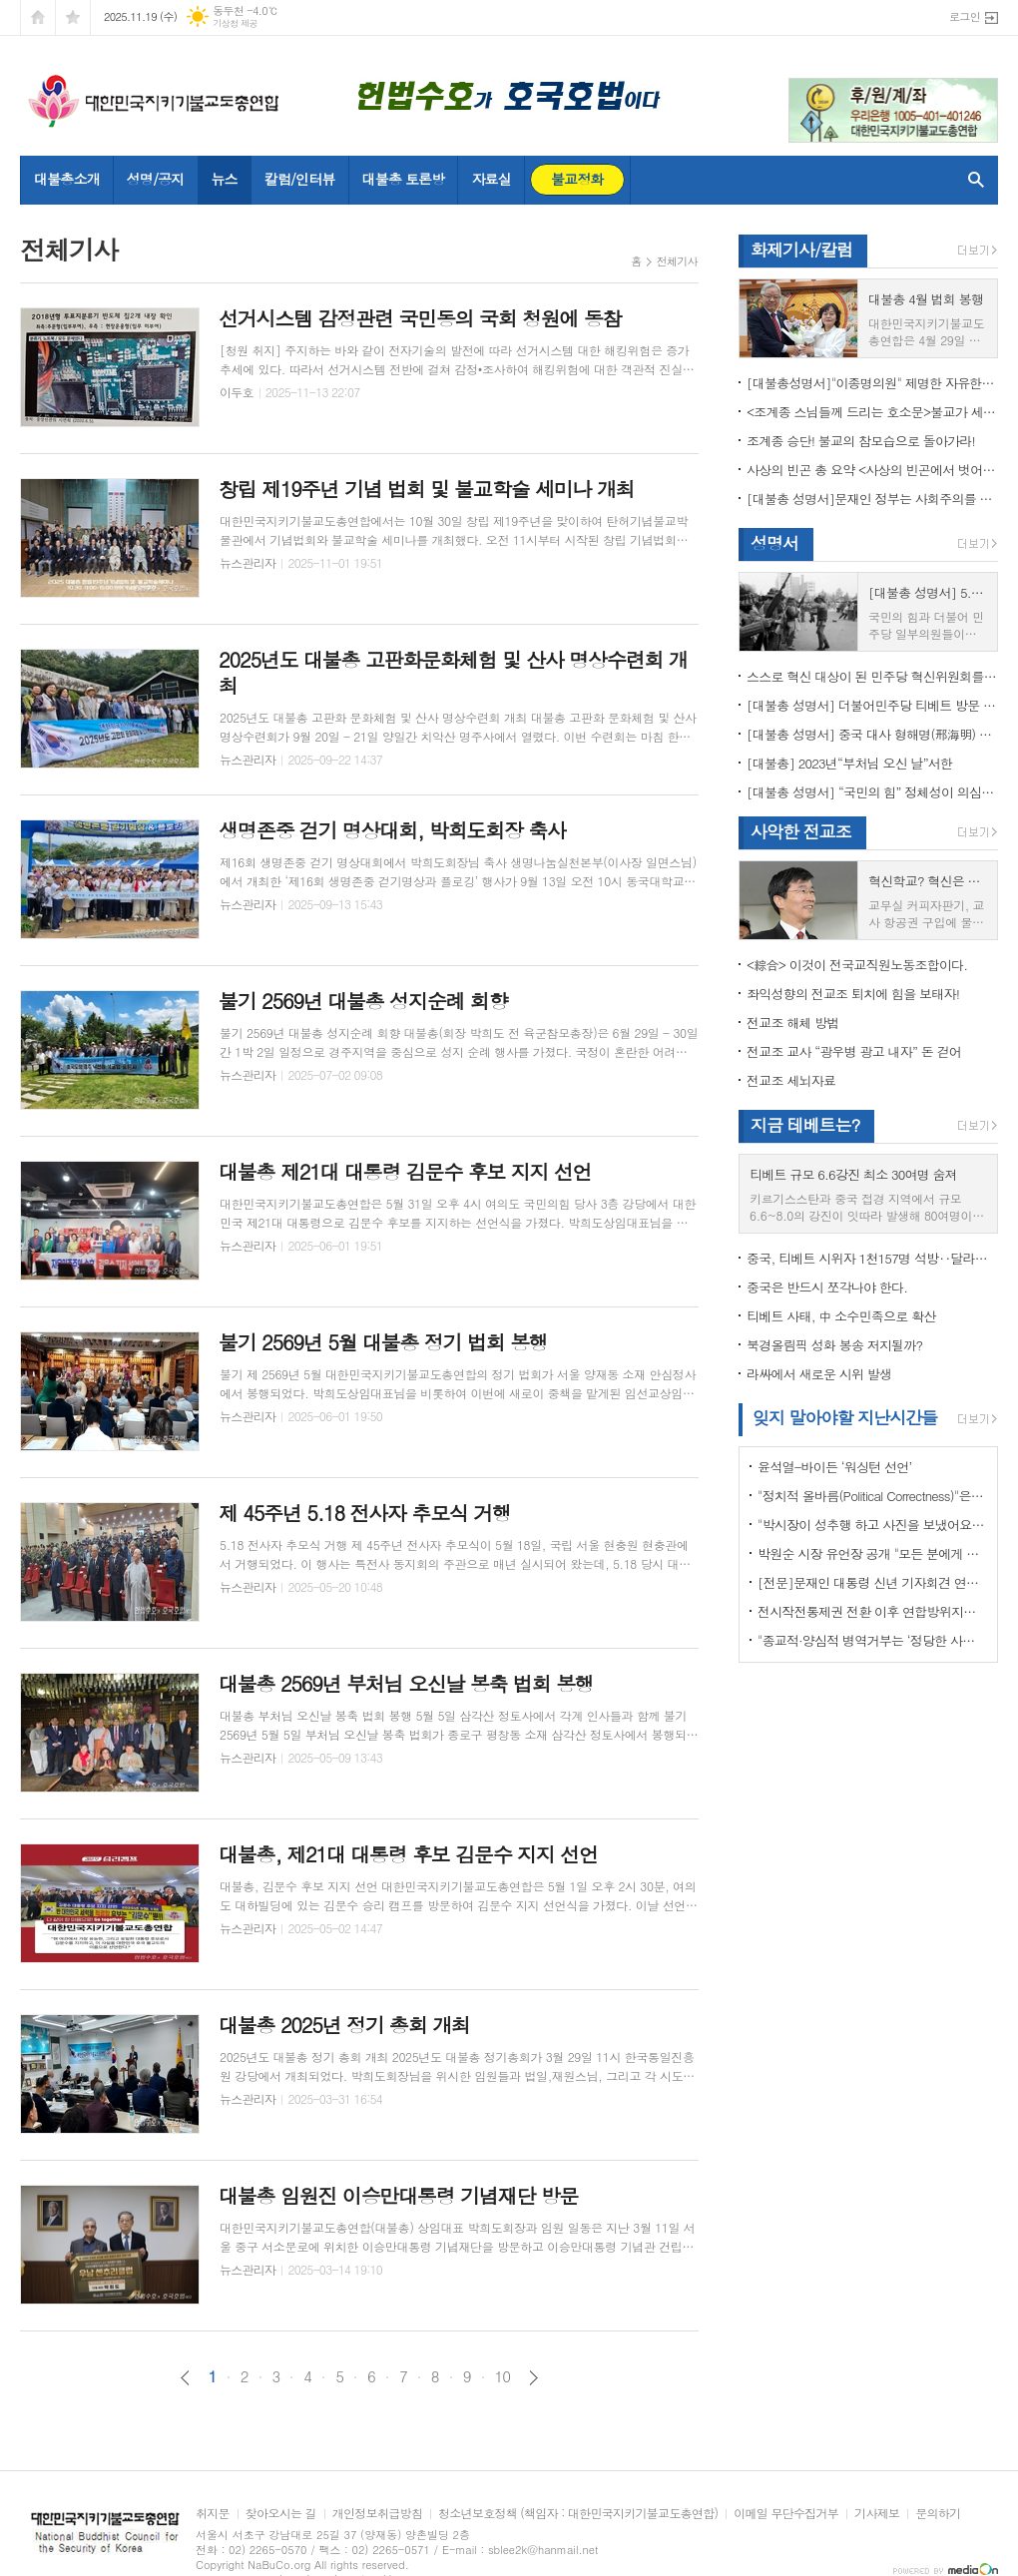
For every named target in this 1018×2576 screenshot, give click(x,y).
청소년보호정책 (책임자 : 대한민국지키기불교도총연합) (578, 2513)
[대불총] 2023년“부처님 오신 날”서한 (849, 763)
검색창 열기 (971, 180)
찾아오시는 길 (281, 2513)
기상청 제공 (235, 23)
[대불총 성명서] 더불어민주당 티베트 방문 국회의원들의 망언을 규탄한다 (872, 705)
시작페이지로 (38, 17)
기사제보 (876, 2513)
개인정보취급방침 (377, 2513)
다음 (533, 2377)
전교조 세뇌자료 (791, 1080)
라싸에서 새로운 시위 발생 (819, 1373)
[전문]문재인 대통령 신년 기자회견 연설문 (872, 1582)
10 (503, 2376)
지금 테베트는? (805, 1125)
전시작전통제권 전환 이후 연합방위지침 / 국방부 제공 (872, 1611)
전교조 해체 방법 (793, 1022)
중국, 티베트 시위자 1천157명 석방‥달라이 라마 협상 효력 (872, 1258)
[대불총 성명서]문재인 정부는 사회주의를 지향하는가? (872, 498)
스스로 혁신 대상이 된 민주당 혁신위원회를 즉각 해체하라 (872, 676)
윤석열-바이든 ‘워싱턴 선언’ (834, 1466)
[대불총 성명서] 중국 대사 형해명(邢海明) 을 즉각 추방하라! (872, 734)
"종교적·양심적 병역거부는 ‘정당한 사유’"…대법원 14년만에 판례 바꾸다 (872, 1640)
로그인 (964, 16)
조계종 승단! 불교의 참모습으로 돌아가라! (861, 440)
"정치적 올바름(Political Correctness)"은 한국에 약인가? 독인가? (872, 1495)
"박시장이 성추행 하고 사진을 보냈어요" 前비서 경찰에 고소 (872, 1524)
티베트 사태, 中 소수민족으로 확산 (841, 1315)
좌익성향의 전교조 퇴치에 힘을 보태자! (853, 993)
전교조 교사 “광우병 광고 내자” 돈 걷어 (854, 1051)
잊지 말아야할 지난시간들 (845, 1417)
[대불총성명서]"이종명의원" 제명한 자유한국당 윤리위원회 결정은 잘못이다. (872, 382)
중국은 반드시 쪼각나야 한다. (827, 1287)
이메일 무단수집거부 (786, 2513)
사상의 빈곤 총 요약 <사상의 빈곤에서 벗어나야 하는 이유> (872, 469)
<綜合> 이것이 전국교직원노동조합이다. (857, 964)
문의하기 (937, 2513)
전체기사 (677, 261)
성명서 (774, 543)
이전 (185, 2377)
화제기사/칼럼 (801, 249)
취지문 (213, 2513)
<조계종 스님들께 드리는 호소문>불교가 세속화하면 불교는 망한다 (872, 411)
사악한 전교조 (801, 831)
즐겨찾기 (73, 17)
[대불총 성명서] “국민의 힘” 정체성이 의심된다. (872, 791)
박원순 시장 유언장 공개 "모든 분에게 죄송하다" (872, 1553)
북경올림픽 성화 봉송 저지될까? (834, 1344)
